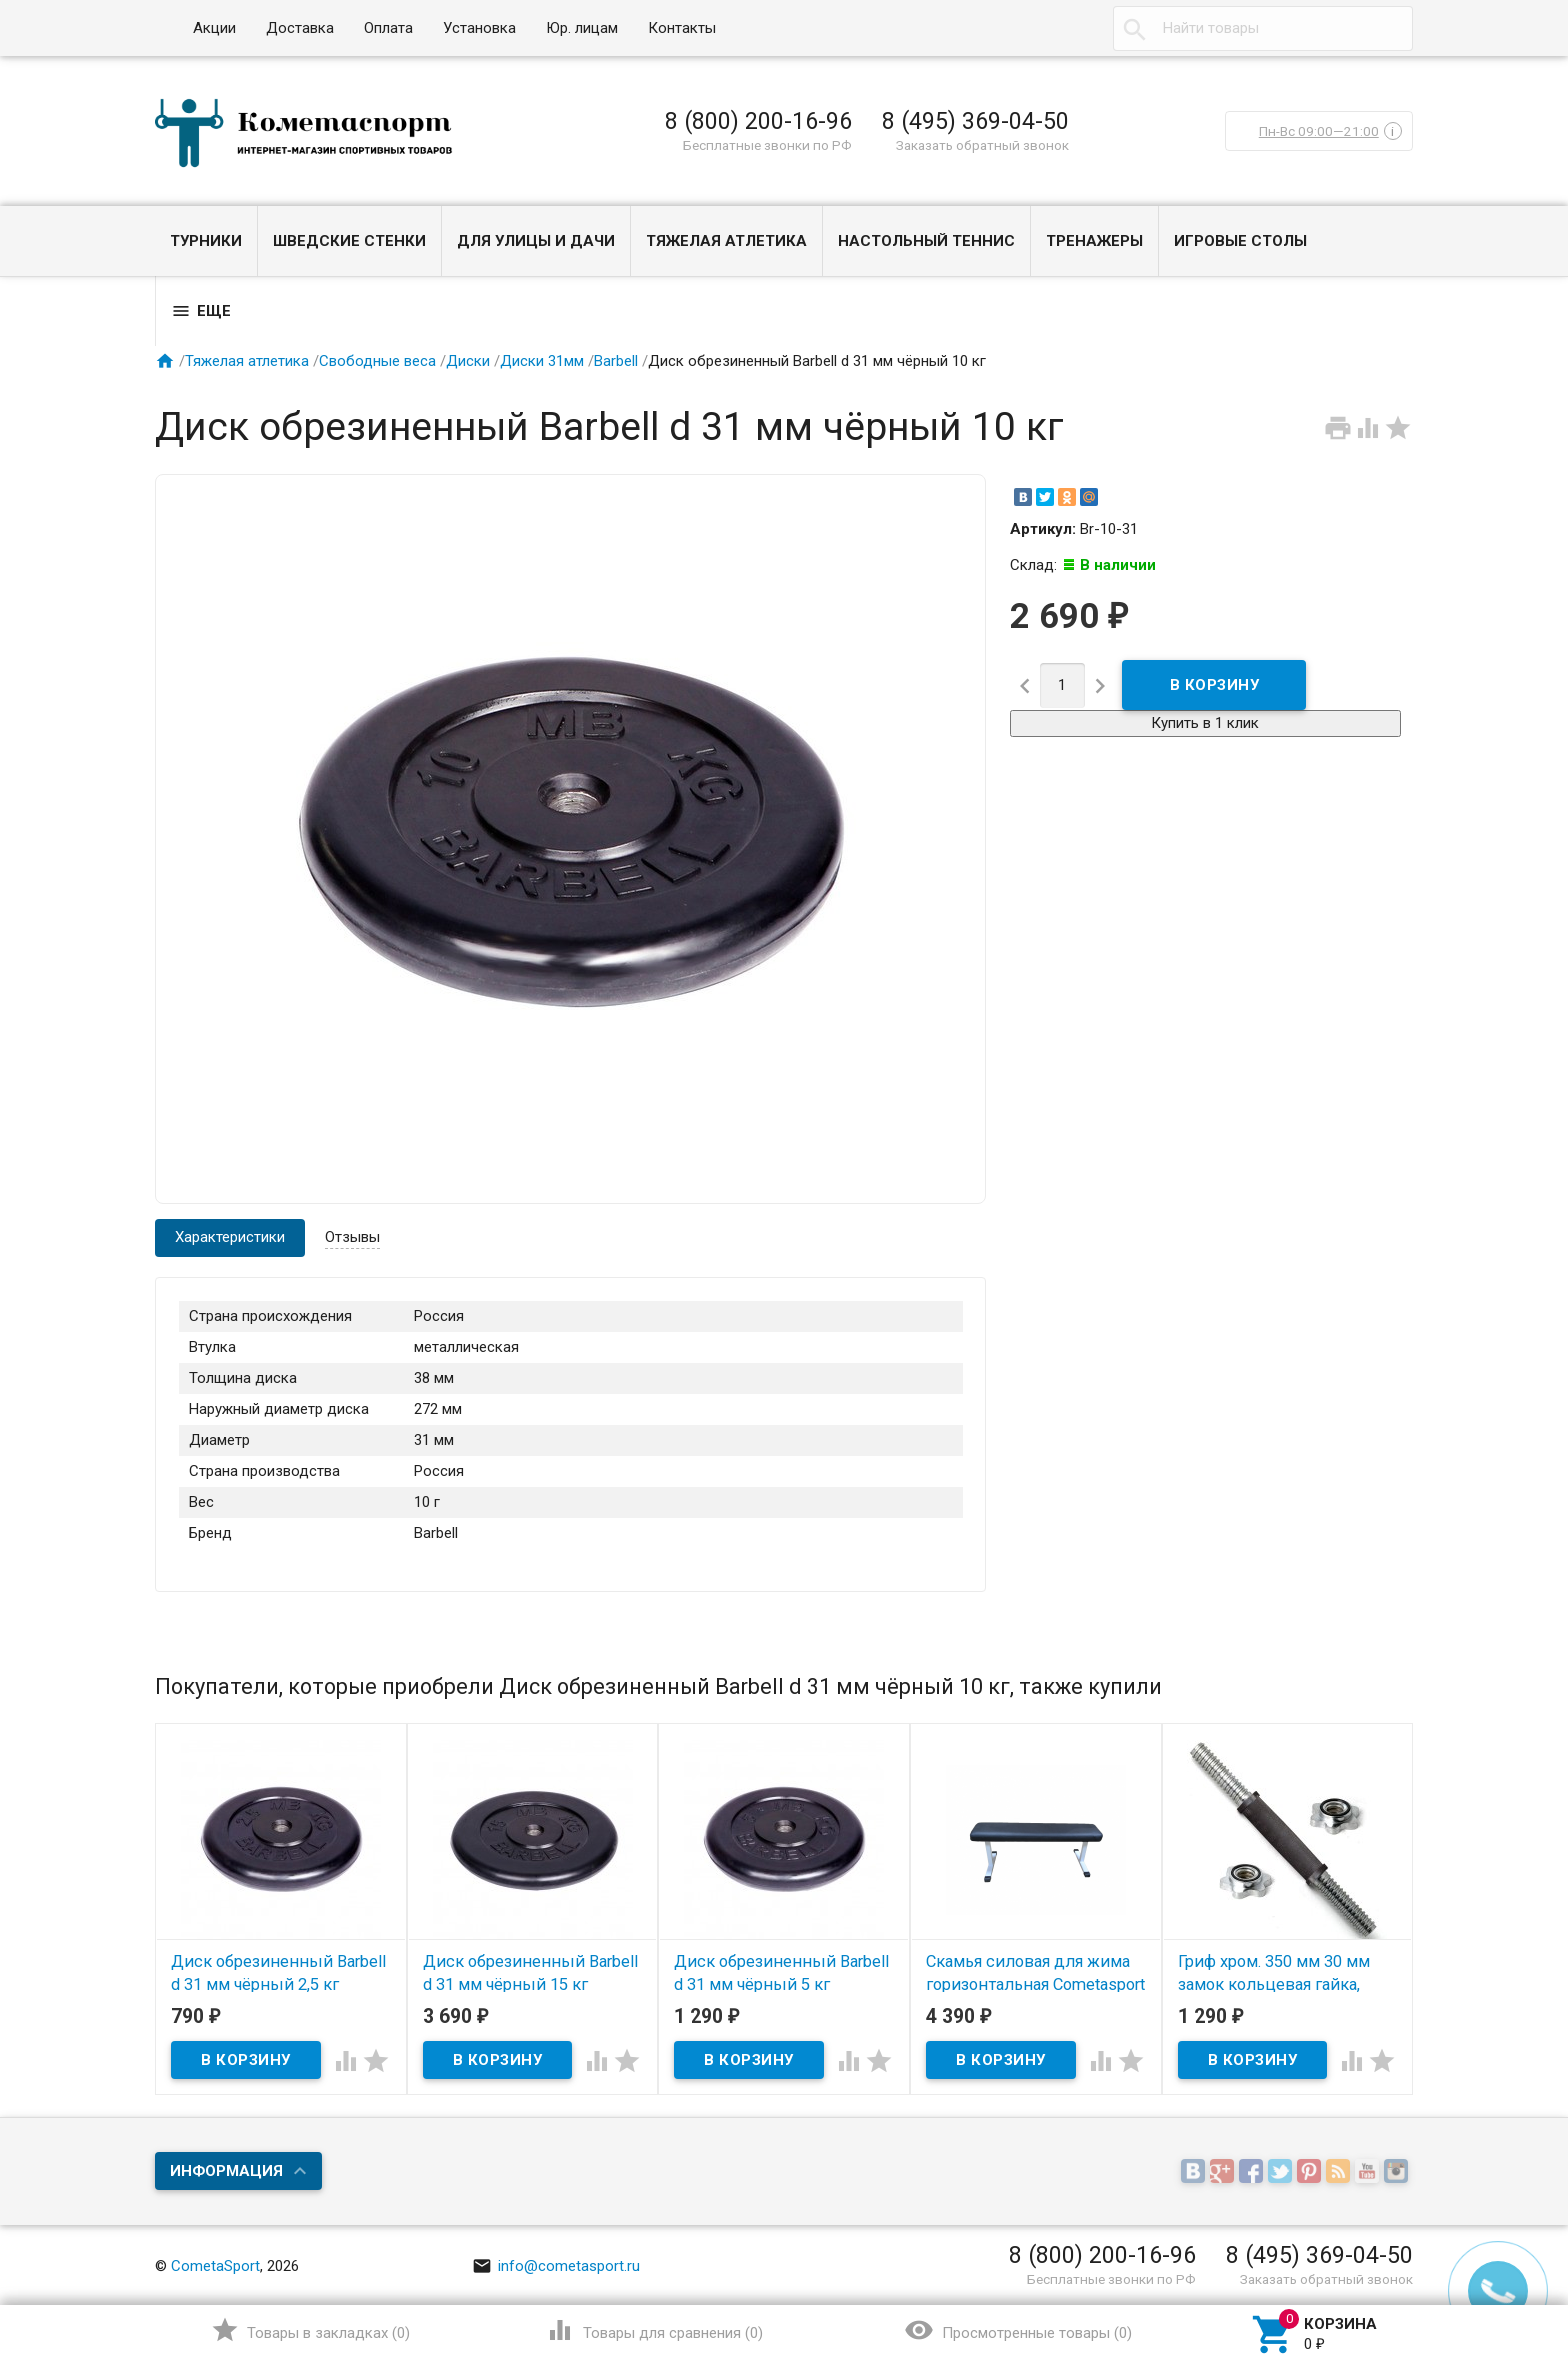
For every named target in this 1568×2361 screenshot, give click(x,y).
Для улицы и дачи (536, 241)
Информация (226, 2171)
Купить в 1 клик (1205, 723)
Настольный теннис (926, 241)
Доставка (300, 28)
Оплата (388, 28)
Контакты (682, 28)
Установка (479, 28)
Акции (214, 28)
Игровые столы (1240, 241)
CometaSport (215, 2266)
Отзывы (352, 1237)
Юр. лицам (582, 28)
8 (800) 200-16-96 (758, 121)
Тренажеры (1094, 241)
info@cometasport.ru (556, 2266)
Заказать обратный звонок (982, 145)
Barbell (616, 361)
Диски (468, 361)
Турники (206, 241)
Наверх (1484, 2264)
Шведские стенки (349, 241)
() (310, 2330)
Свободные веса (377, 361)
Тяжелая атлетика (726, 241)
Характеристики (230, 1237)
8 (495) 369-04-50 (975, 121)
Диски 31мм (542, 361)
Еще (201, 311)
